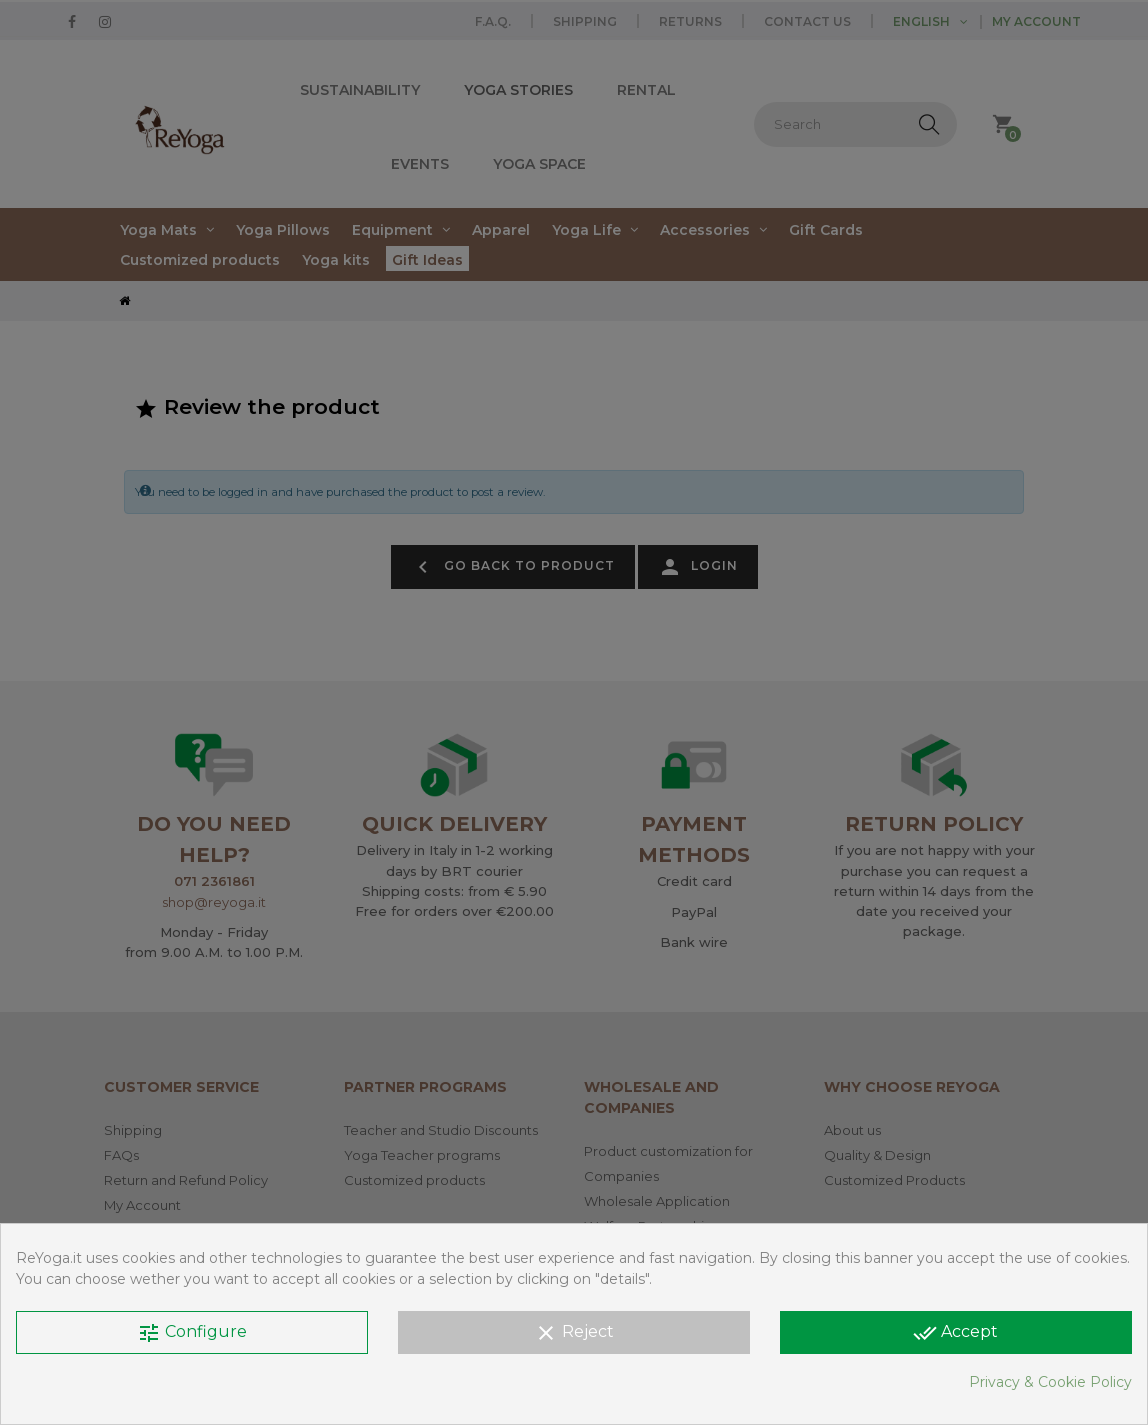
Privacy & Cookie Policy (1050, 1382)
